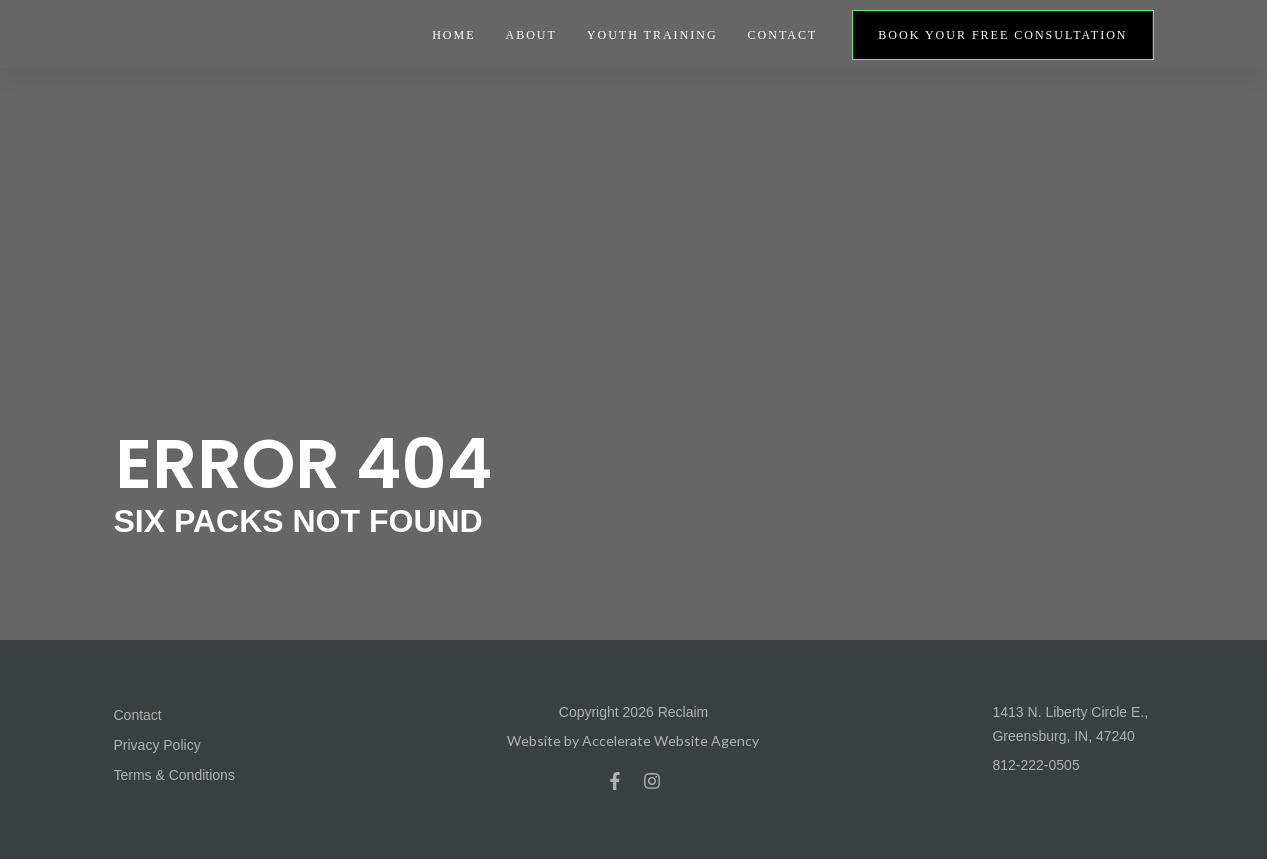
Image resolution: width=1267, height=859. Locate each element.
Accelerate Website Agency (670, 740)
